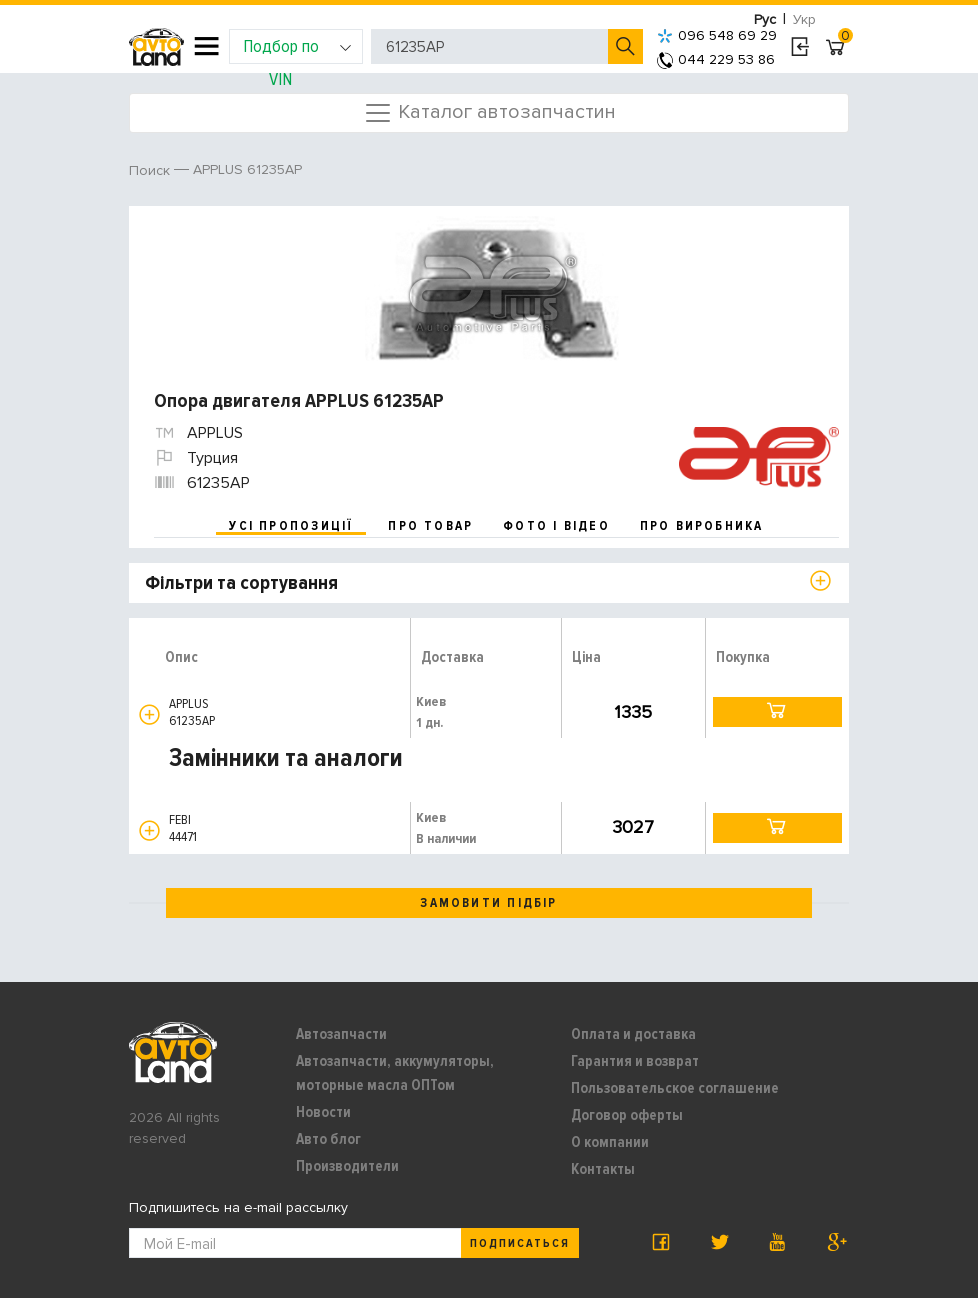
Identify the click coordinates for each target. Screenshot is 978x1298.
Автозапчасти (341, 1034)
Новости (323, 1112)
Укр (804, 19)
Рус (765, 19)
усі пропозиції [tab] (291, 526)
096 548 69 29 (717, 35)
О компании (610, 1142)
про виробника (702, 526)
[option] (491, 288)
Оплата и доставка (633, 1034)
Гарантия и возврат (635, 1061)
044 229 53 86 (716, 59)
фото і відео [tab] (556, 526)
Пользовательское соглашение (675, 1088)
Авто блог (328, 1139)
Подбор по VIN (297, 49)
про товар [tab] (430, 526)
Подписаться (520, 1243)
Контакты (603, 1169)
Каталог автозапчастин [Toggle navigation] (489, 113)
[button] (149, 714)
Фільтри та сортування (241, 583)
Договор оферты (627, 1115)
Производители (347, 1166)
